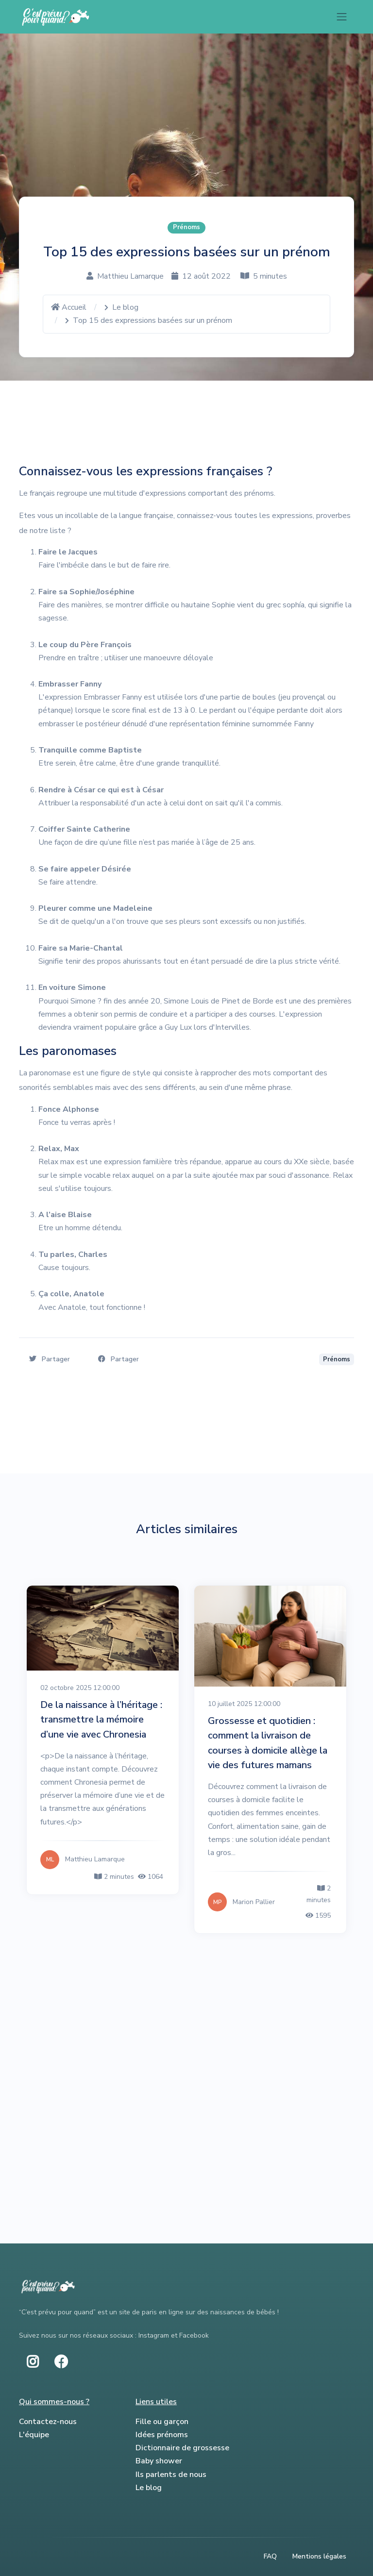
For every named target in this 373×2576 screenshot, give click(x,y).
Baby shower (159, 2461)
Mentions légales (319, 2556)
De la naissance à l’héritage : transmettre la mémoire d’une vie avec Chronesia (101, 1719)
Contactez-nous (48, 2421)
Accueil (68, 307)
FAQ (270, 2556)
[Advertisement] (186, 2021)
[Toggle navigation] (341, 16)
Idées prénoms (162, 2434)
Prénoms (186, 227)
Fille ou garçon (162, 2421)
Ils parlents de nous (171, 2474)
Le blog (125, 307)
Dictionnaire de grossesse (182, 2447)
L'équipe (34, 2434)
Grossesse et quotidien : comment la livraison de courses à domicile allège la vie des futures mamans (267, 1743)
